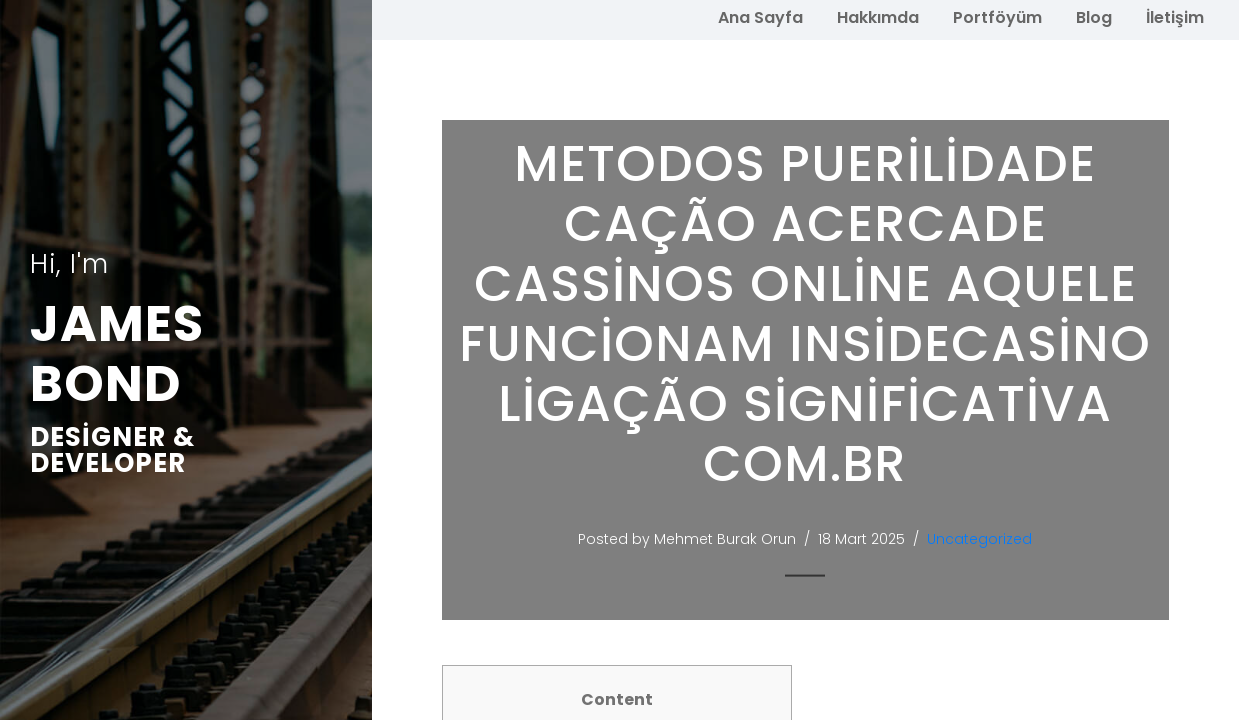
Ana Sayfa (760, 17)
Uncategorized (979, 539)
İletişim (1175, 17)
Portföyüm (997, 17)
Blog (1094, 17)
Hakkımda (878, 17)
